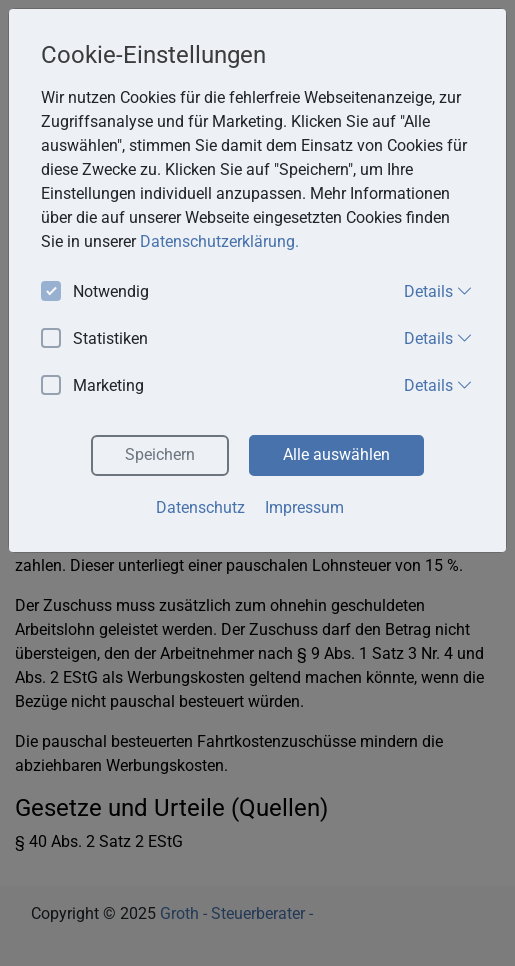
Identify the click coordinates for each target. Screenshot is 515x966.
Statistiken (94, 339)
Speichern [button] (160, 454)
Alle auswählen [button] (336, 454)
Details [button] (438, 291)
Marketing (92, 386)
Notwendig (95, 292)
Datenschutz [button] (200, 507)
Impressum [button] (304, 507)
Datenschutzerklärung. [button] (219, 241)
